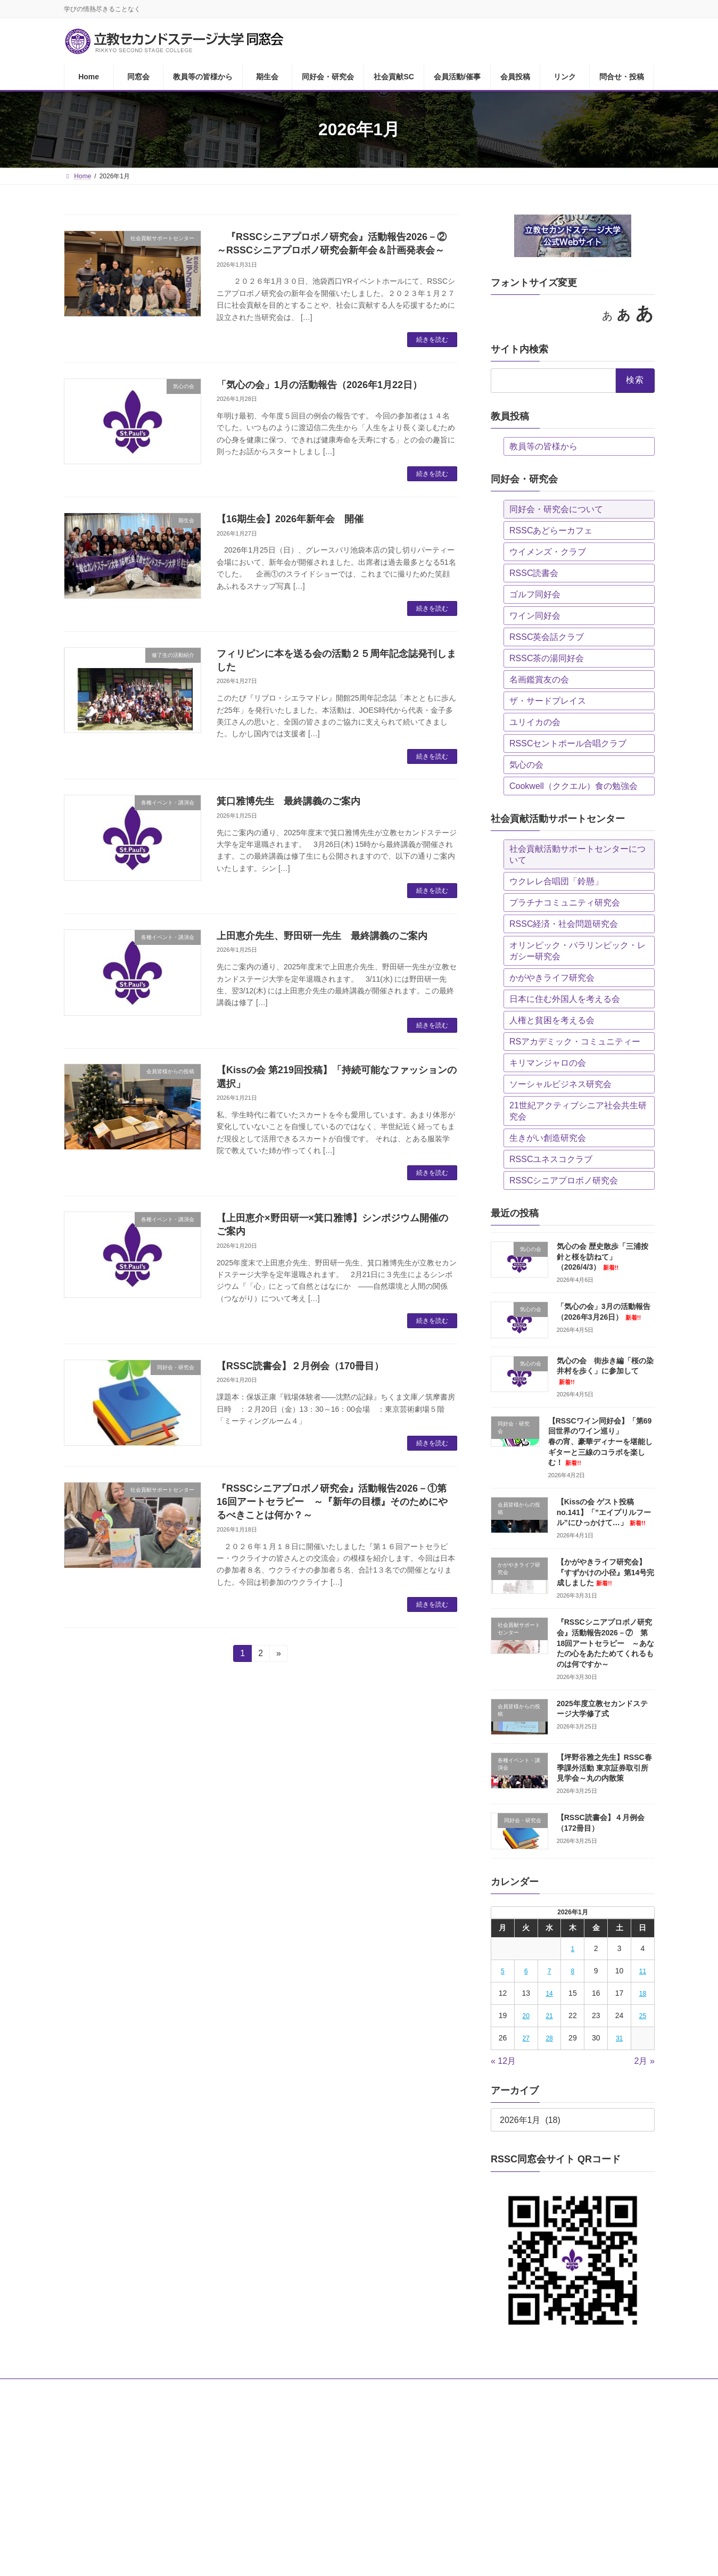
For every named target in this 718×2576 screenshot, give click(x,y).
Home (82, 2388)
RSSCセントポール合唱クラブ (567, 743)
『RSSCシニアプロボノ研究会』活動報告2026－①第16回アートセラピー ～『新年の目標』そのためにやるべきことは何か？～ (332, 1501)
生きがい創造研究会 (547, 1137)
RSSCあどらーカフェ (550, 530)
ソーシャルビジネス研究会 (560, 1084)
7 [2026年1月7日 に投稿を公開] (549, 1971)
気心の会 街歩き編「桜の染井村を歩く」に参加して (604, 1370)
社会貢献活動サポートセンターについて (577, 854)
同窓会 (121, 2388)
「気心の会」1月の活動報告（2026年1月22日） (319, 385)
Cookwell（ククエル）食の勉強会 (573, 786)
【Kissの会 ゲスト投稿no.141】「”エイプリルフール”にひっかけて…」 (603, 1512)
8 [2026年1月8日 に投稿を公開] (572, 1971)
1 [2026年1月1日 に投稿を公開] (572, 1949)
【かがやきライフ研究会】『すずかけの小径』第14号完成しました (605, 1572)
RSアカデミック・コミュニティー (574, 1041)
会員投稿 (462, 2388)
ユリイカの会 (534, 722)
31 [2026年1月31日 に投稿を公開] (619, 2038)
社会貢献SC (349, 2388)
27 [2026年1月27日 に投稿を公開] (525, 2038)
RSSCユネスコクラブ (550, 1159)
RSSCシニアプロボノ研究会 (563, 1180)
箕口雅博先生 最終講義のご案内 (288, 801)
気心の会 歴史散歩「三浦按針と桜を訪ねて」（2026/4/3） (602, 1256)
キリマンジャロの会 (547, 1062)
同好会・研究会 (288, 2388)
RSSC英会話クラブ (546, 636)
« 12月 (503, 2060)
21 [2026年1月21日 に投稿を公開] (549, 2016)
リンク (506, 2388)
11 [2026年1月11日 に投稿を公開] (642, 1971)
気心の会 (526, 764)
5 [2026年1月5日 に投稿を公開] (503, 1971)
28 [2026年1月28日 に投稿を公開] (549, 2038)
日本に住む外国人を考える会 (564, 998)
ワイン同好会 (534, 615)
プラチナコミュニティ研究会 (564, 902)
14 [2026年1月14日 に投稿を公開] (549, 1993)
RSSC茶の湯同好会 (546, 658)
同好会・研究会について (556, 509)
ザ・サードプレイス (547, 700)
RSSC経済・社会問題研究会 (563, 923)
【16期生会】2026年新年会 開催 (290, 519)
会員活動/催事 (408, 2388)
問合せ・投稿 (557, 2388)
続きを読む (432, 339)
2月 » (644, 2060)
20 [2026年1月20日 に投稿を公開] (525, 2016)
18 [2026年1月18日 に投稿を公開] (642, 1993)
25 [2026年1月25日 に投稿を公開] (642, 2016)
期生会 (235, 2388)
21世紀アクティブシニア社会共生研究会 (578, 1111)
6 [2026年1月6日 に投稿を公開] (526, 1971)
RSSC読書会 (533, 573)
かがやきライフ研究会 (552, 977)
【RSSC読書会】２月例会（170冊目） (300, 1366)
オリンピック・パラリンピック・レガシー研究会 (577, 951)
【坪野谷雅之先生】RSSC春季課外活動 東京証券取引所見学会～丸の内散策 (603, 1767)
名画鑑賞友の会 (539, 679)
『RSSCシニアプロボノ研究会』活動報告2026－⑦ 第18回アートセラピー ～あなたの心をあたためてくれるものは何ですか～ (605, 1643)
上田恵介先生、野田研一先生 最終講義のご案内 (322, 936)
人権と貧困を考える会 (552, 1020)
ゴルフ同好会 (534, 594)
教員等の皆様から (543, 446)
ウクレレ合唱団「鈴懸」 (556, 881)
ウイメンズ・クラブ (547, 551)
